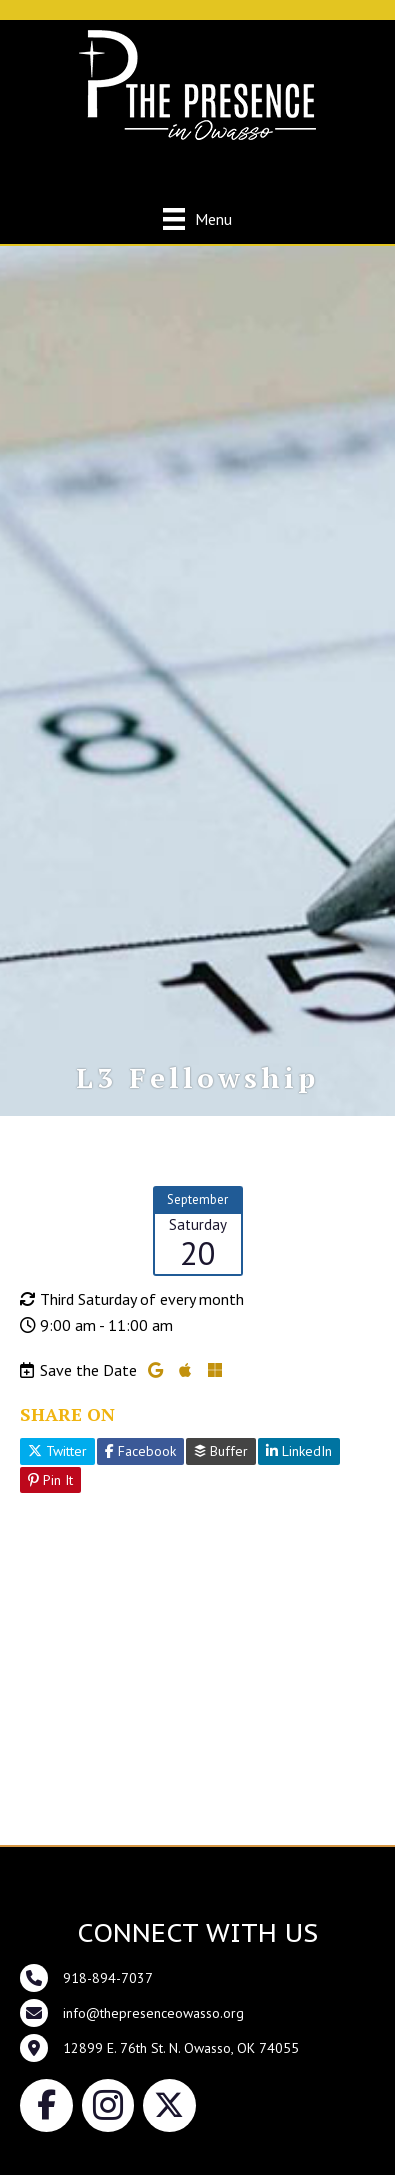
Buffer (221, 1451)
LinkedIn (299, 1451)
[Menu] (197, 218)
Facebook (140, 1451)
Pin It (50, 1480)
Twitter (57, 1451)
